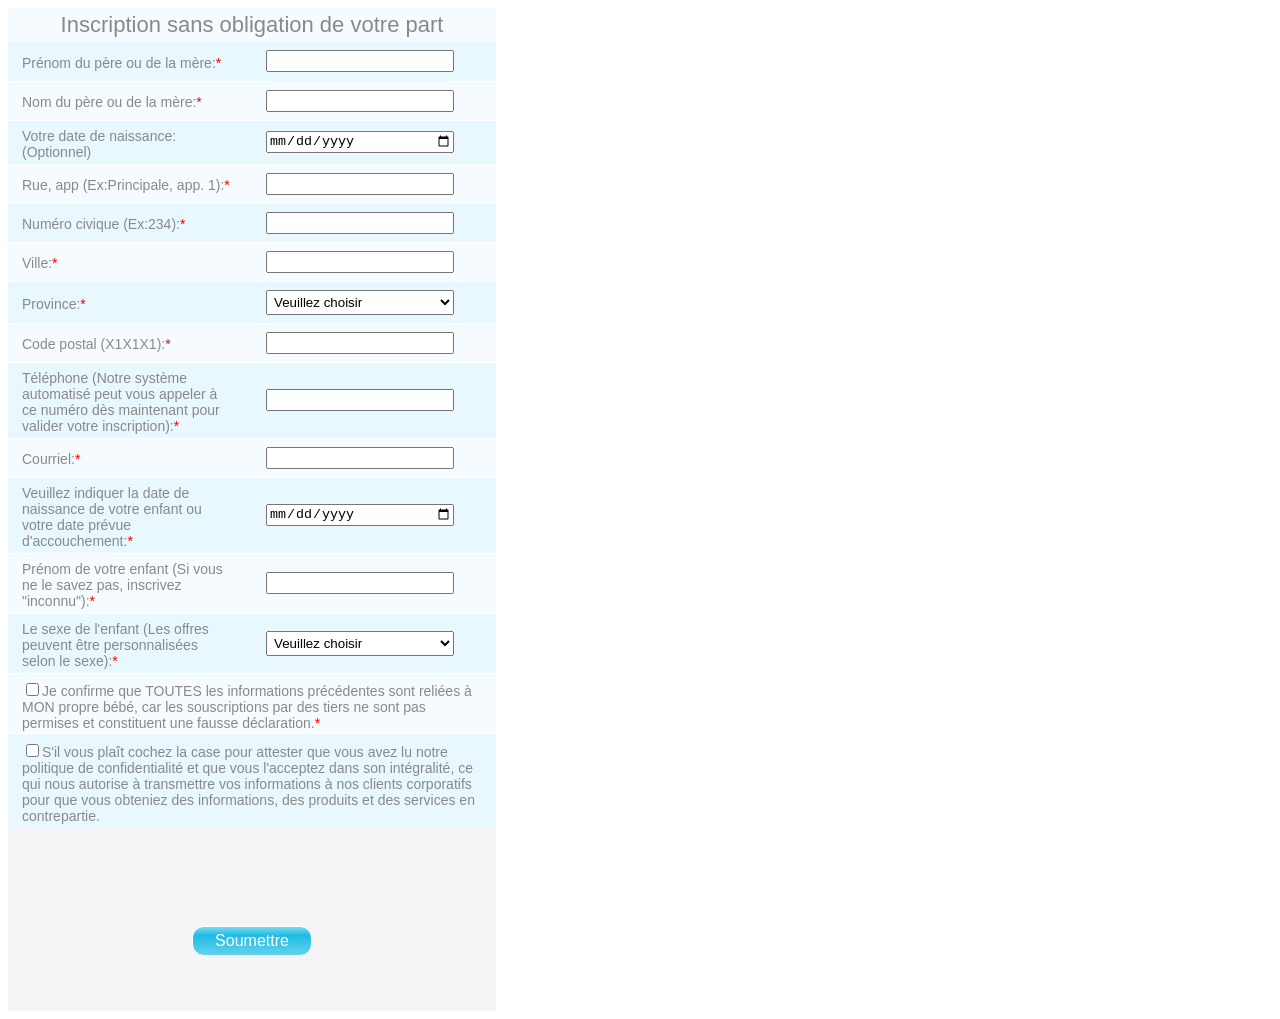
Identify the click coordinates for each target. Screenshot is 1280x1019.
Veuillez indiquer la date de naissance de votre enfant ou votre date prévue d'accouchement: (112, 517)
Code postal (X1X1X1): (96, 344)
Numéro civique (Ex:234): (103, 224)
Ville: (40, 263)
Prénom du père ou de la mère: (121, 63)
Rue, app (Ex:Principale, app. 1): (126, 185)
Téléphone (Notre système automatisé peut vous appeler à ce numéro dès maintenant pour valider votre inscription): (121, 402)
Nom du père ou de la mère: (112, 102)
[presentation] (252, 877)
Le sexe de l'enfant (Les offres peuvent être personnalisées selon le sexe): (115, 645)
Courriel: (51, 459)
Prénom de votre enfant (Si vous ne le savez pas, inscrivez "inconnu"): (122, 585)
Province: (54, 304)
